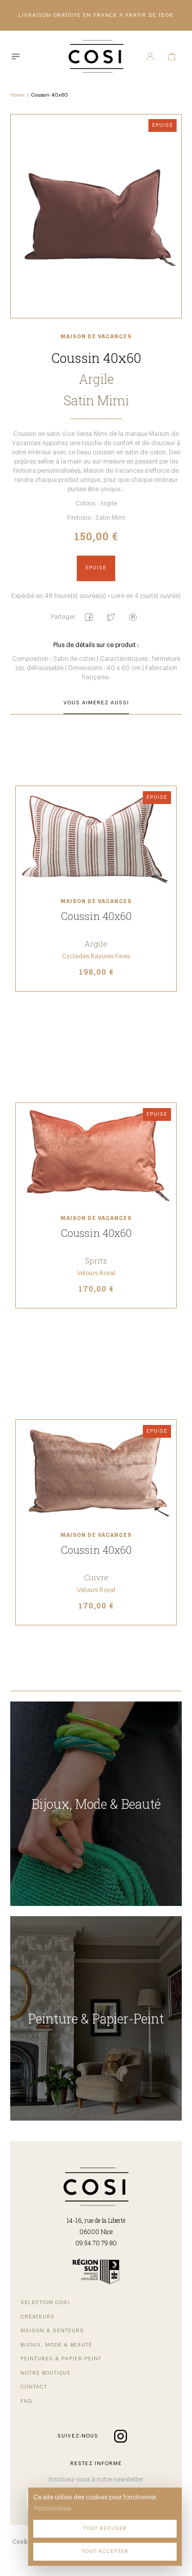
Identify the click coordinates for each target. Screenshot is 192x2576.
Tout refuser (105, 2528)
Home (17, 95)
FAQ (26, 2401)
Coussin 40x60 (49, 95)
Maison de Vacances (96, 336)
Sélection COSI (45, 2302)
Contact (33, 2386)
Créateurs (37, 2316)
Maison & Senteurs (52, 2330)
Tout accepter (105, 2551)
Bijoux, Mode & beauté (56, 2345)
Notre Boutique (45, 2373)
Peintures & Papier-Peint (60, 2358)
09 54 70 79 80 (96, 2243)
